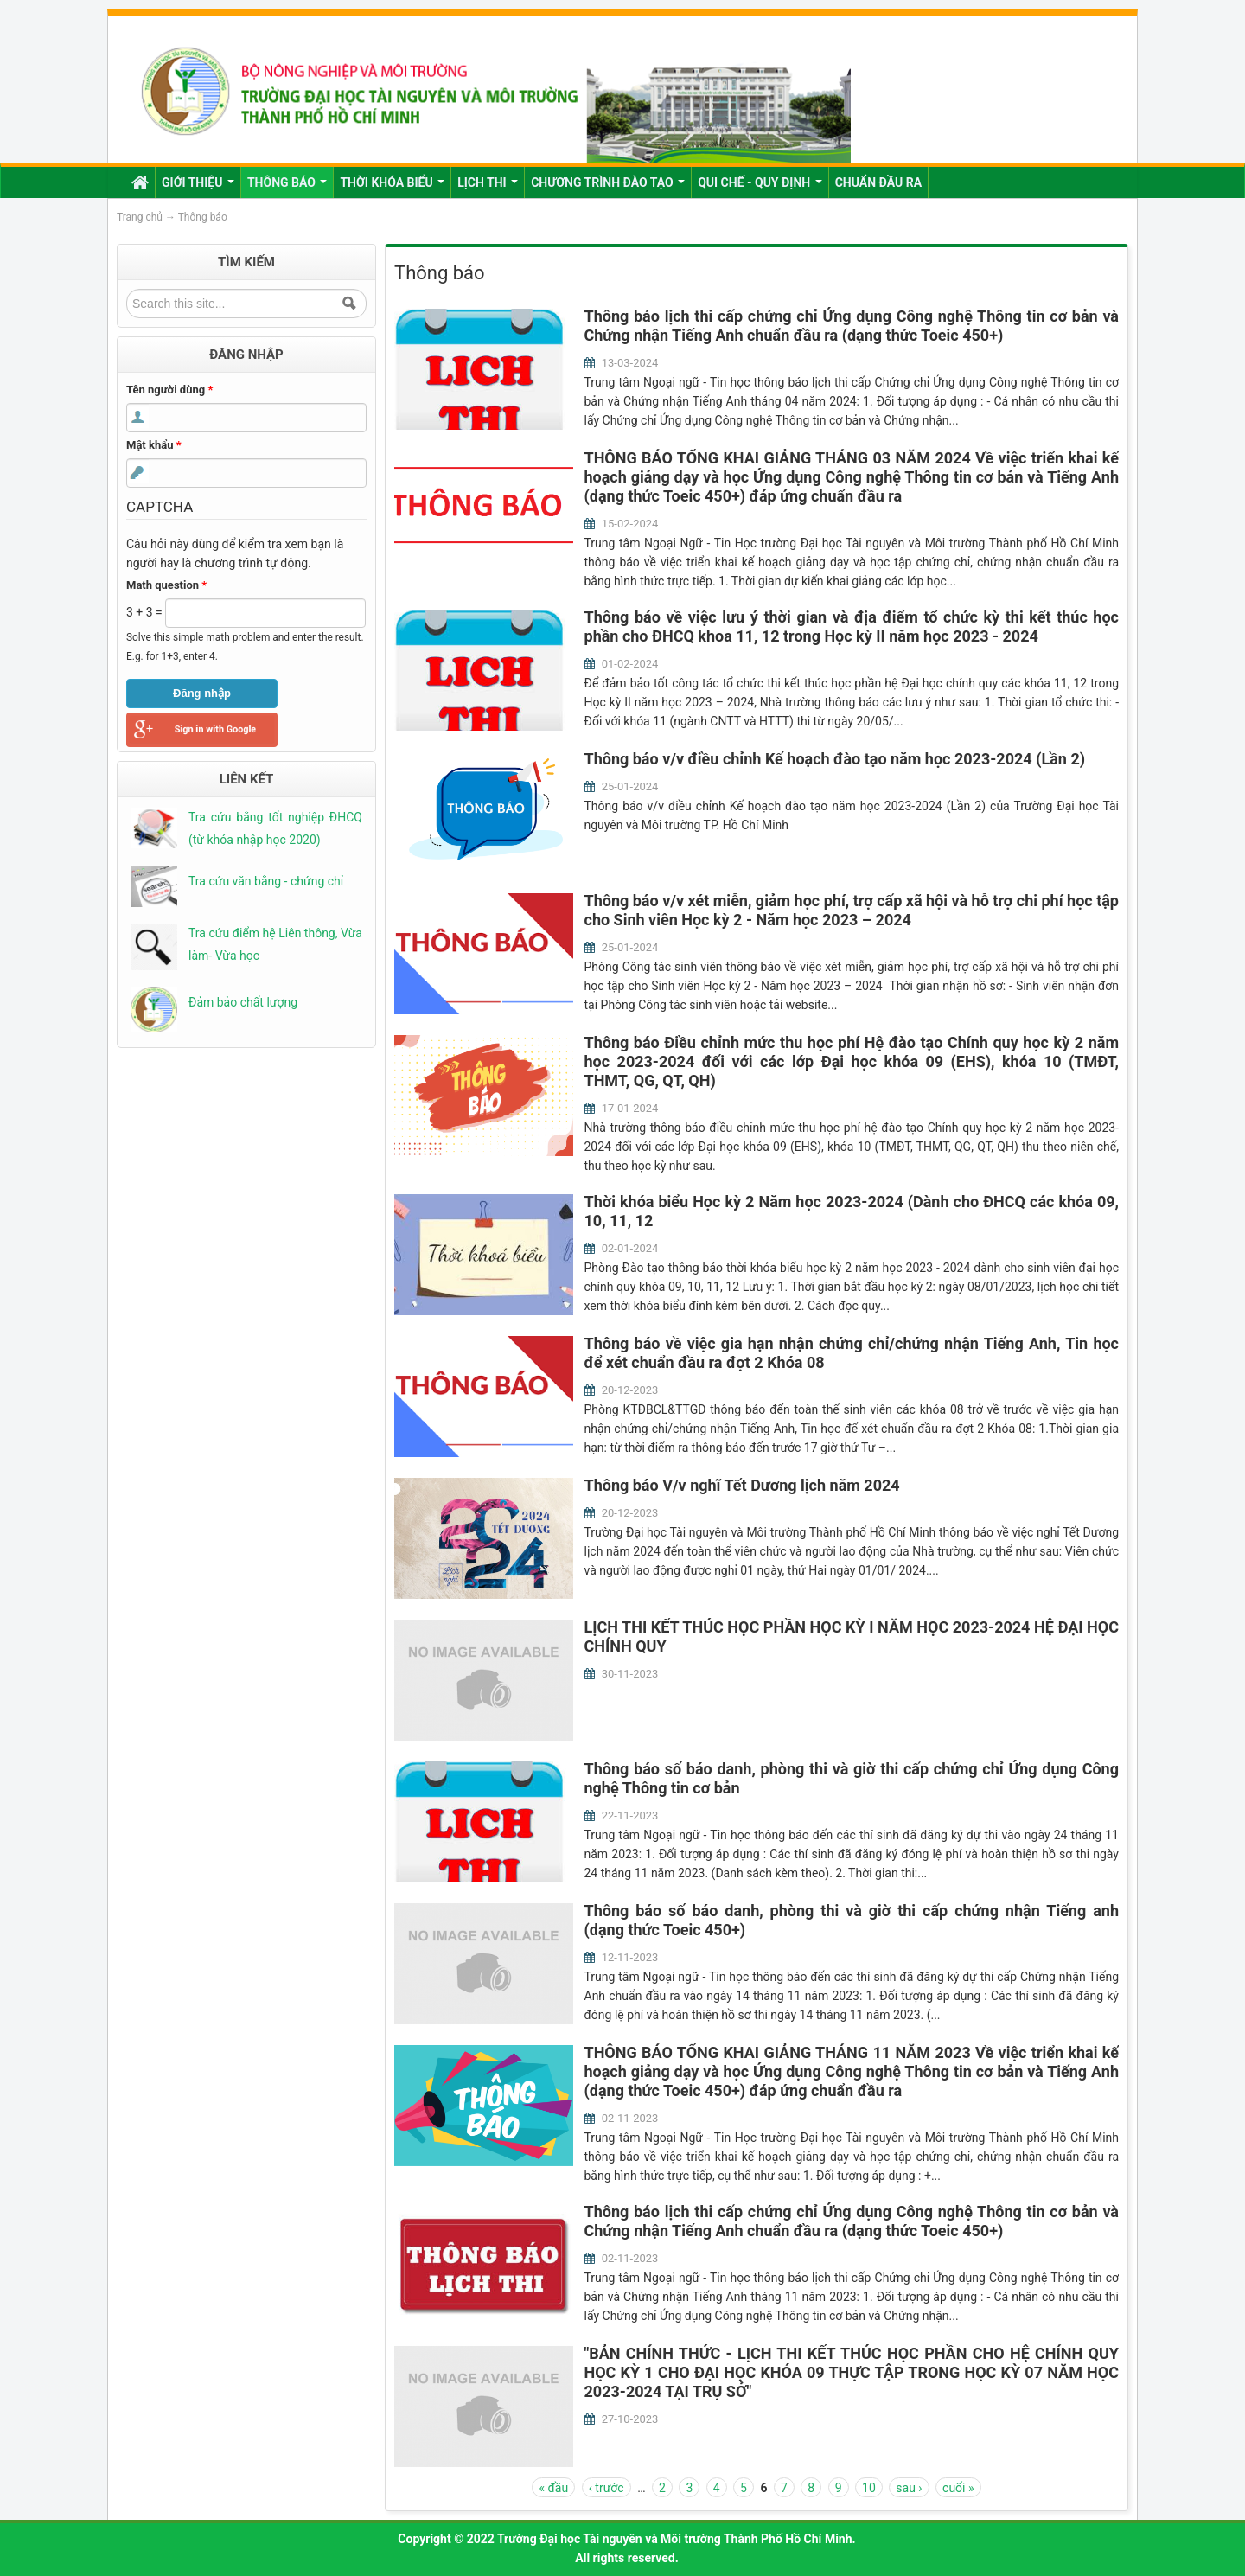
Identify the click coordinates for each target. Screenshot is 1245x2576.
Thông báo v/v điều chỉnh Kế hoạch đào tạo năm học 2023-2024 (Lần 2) (835, 759)
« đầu (553, 2488)
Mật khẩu (154, 444)
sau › (909, 2488)
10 (869, 2488)
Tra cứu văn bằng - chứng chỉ (265, 881)
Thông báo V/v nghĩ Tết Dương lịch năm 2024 (742, 1485)
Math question (166, 584)
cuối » (958, 2488)
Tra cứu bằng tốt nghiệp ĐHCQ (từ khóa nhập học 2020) (275, 828)
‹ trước (606, 2488)
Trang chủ (140, 217)
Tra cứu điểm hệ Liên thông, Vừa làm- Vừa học (275, 944)
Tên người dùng (169, 389)
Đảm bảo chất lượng (242, 1002)
